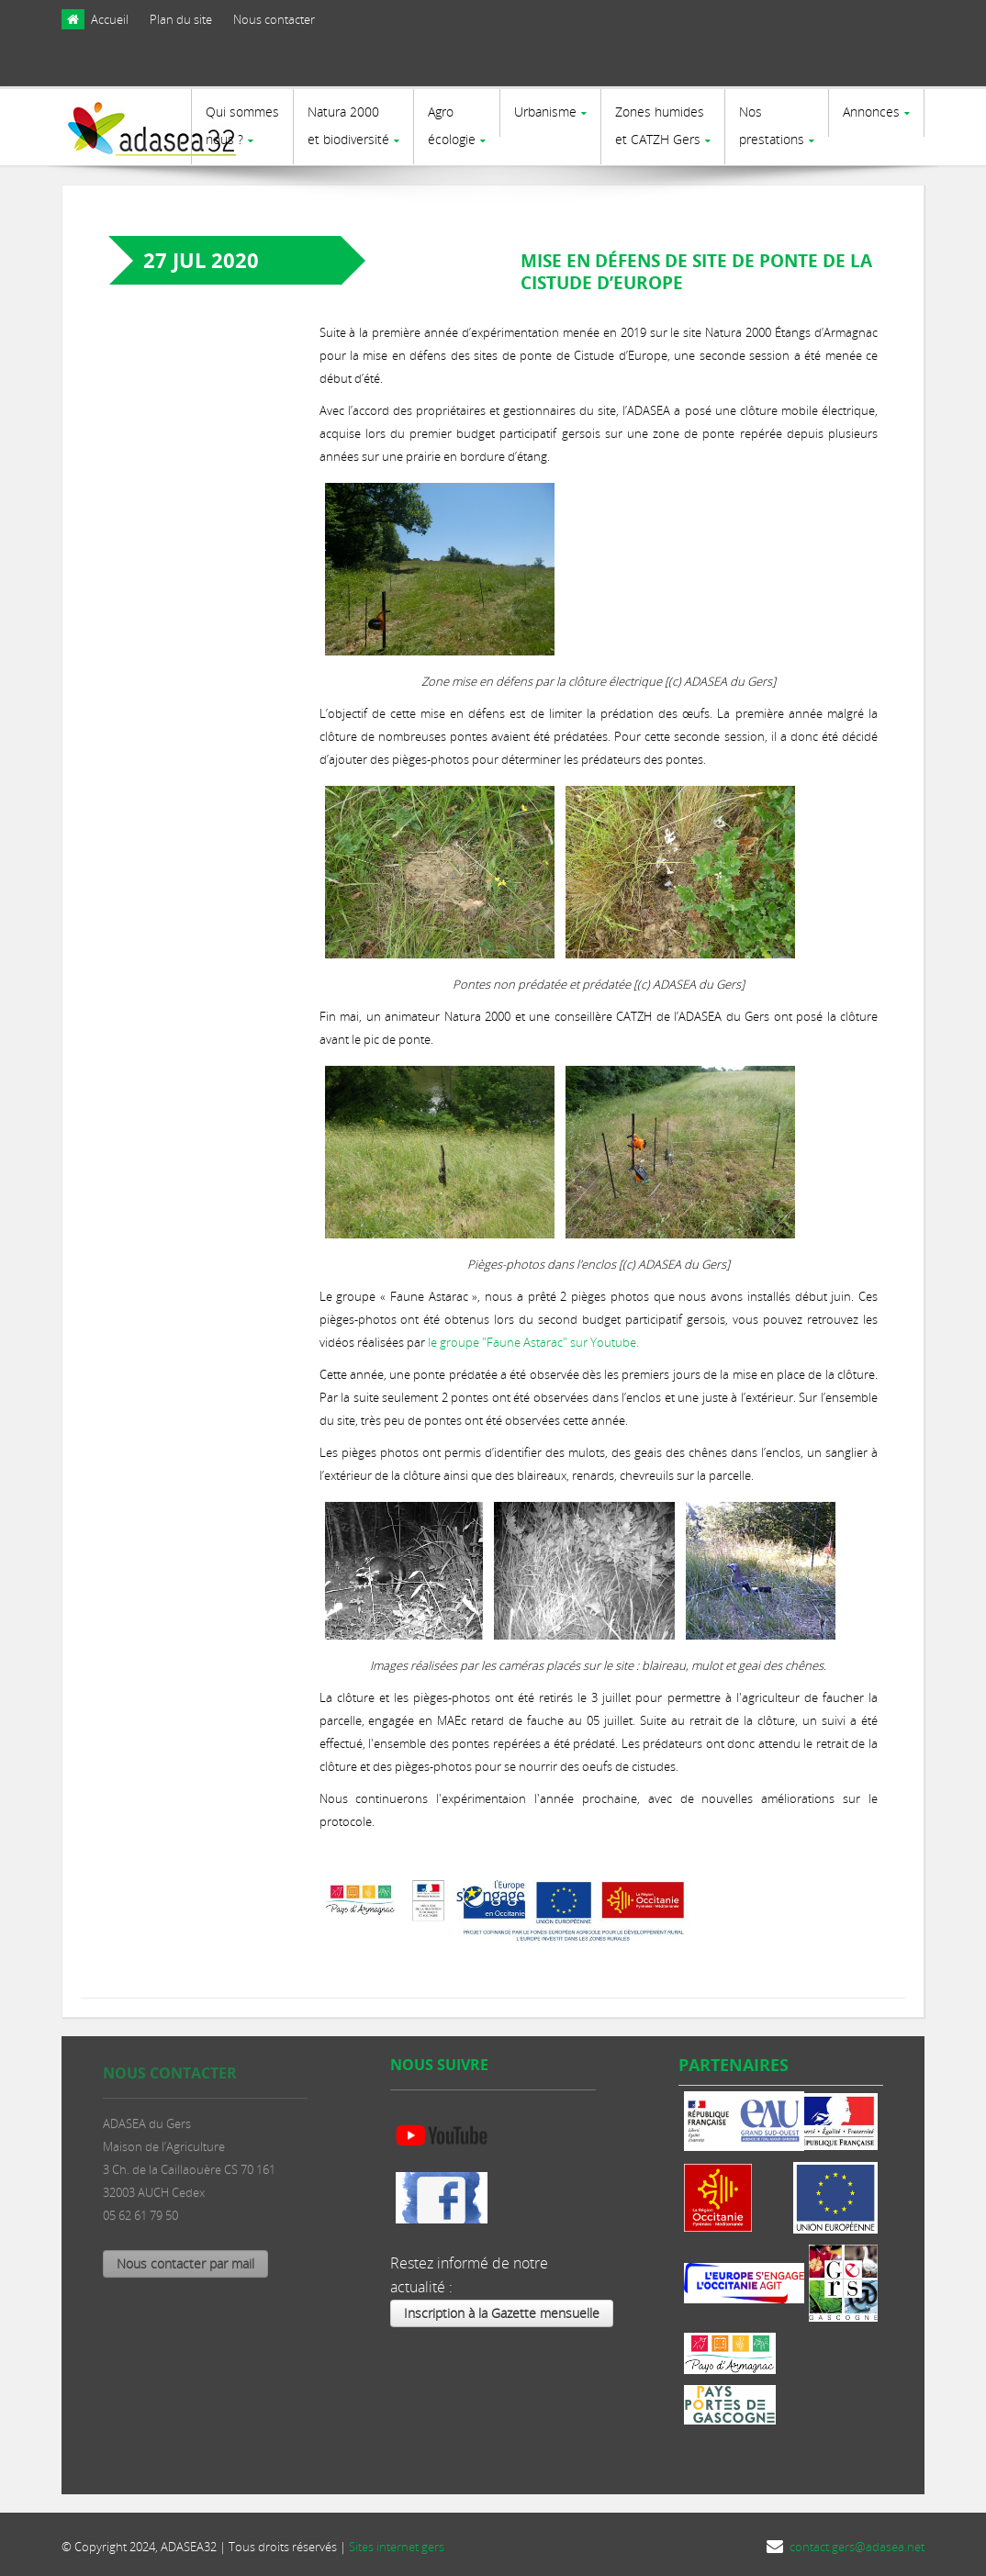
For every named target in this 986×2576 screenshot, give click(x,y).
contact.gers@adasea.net (857, 2545)
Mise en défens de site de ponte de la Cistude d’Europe (696, 271)
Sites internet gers (396, 2545)
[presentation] (841, 67)
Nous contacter (274, 19)
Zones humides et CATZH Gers (659, 125)
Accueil (110, 19)
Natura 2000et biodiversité (348, 125)
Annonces (871, 111)
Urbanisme (545, 111)
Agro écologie (452, 125)
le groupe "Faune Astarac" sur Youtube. (533, 1341)
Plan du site (181, 19)
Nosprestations (771, 125)
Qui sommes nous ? (242, 125)
